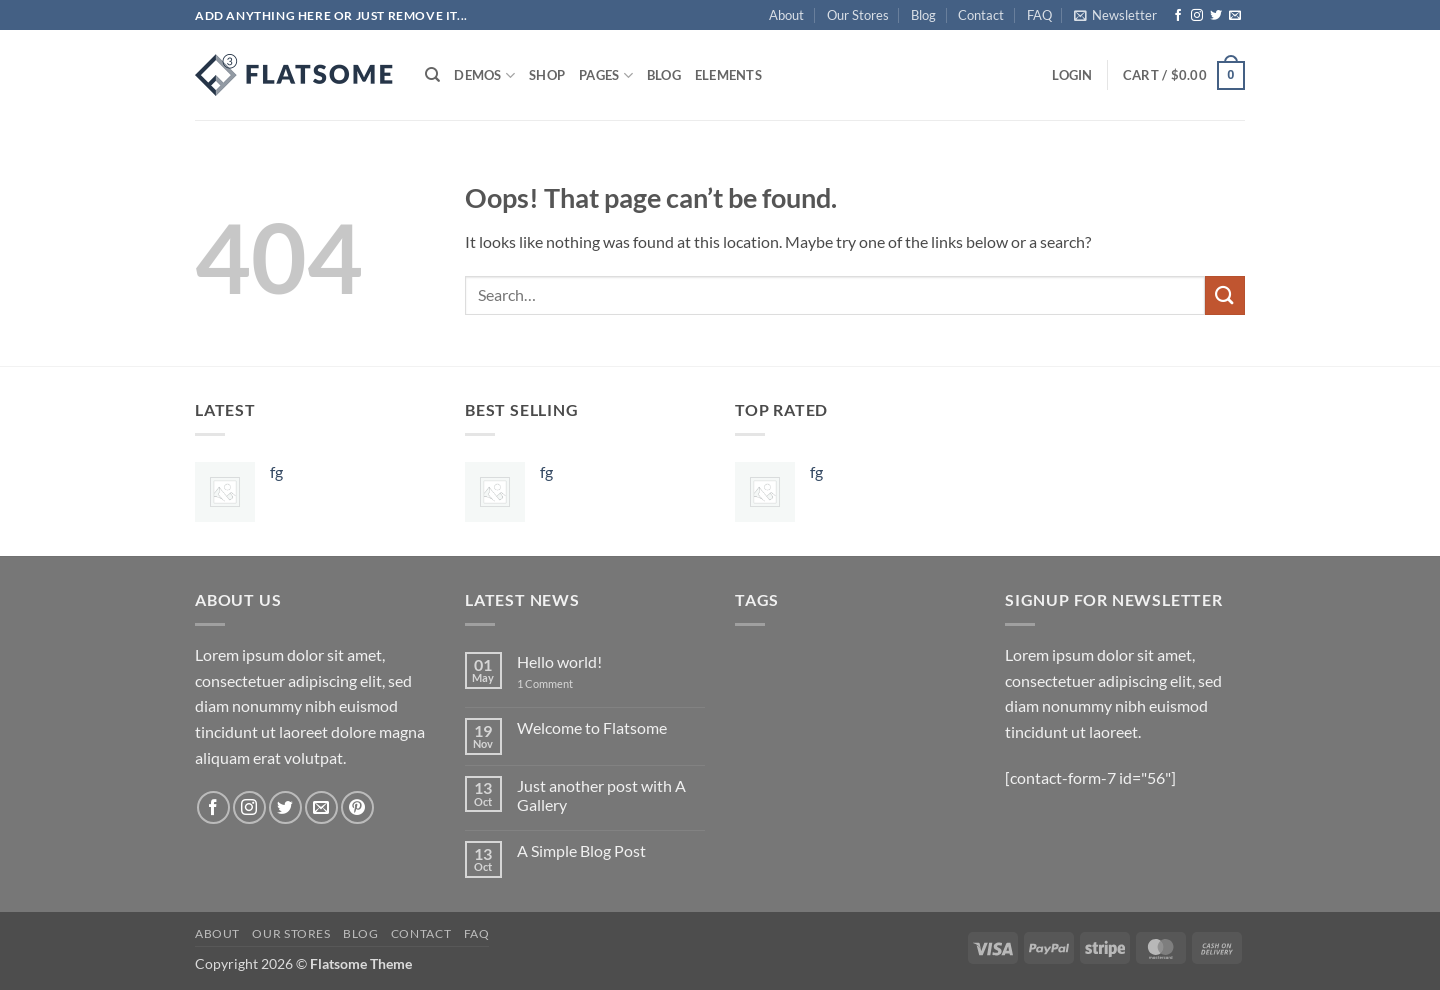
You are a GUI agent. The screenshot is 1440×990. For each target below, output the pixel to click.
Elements (728, 75)
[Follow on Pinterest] (357, 807)
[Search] (432, 75)
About (786, 15)
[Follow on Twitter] (1216, 16)
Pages (606, 75)
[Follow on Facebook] (1178, 16)
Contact (981, 15)
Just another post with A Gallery (601, 795)
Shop (547, 75)
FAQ (1039, 15)
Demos (484, 75)
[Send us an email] (1235, 16)
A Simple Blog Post (581, 850)
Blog (923, 15)
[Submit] (1225, 295)
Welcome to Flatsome (592, 727)
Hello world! (559, 661)
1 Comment (560, 683)
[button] (1115, 15)
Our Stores (858, 15)
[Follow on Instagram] (1197, 16)
